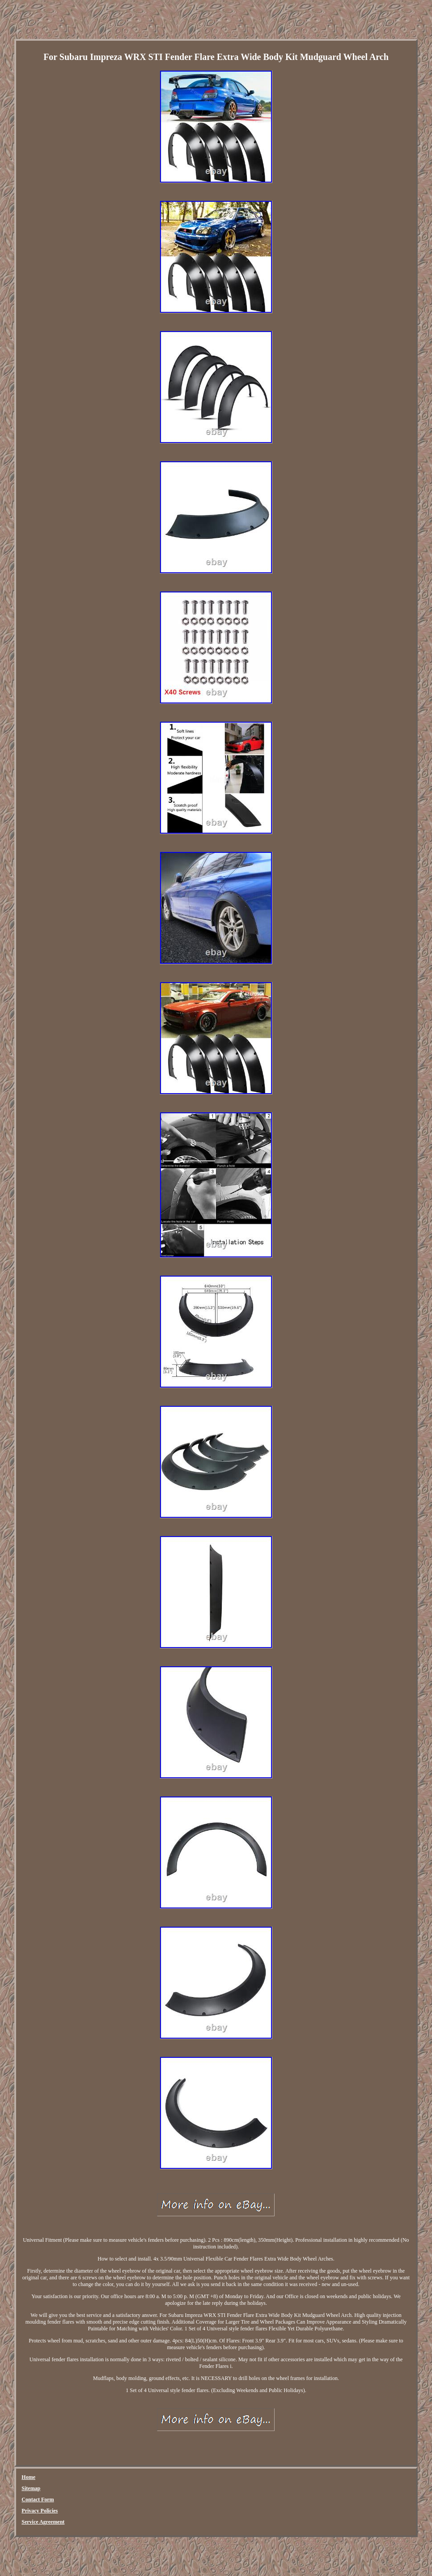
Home (28, 2477)
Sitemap (30, 2488)
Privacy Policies (39, 2511)
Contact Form (37, 2499)
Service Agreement (42, 2522)
